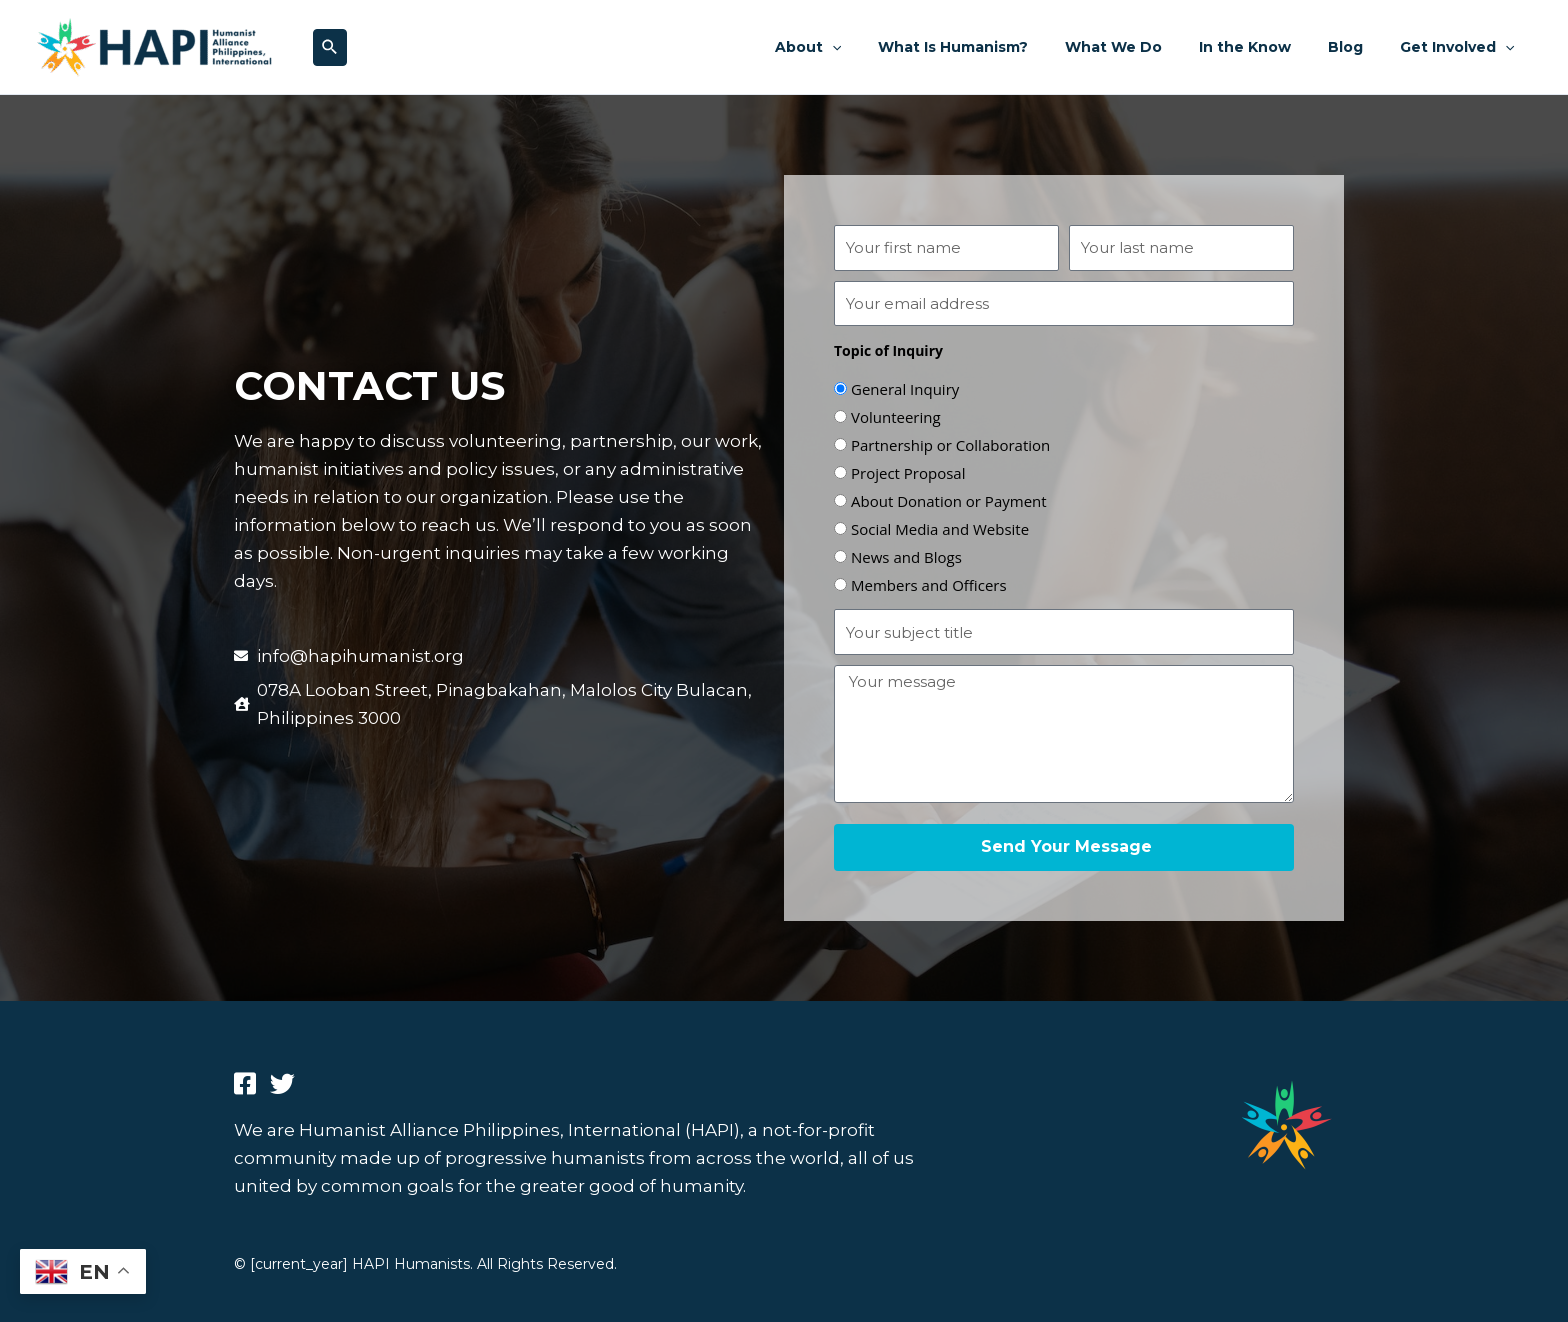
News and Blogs (906, 557)
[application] (881, 47)
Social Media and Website (940, 529)
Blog (1359, 47)
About (857, 47)
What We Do (1145, 47)
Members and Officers (929, 585)
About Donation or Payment (949, 501)
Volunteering (896, 417)
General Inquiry (905, 389)
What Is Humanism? (994, 47)
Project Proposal (908, 473)
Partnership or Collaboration (950, 445)
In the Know (1268, 47)
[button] (330, 47)
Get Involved (1462, 47)
